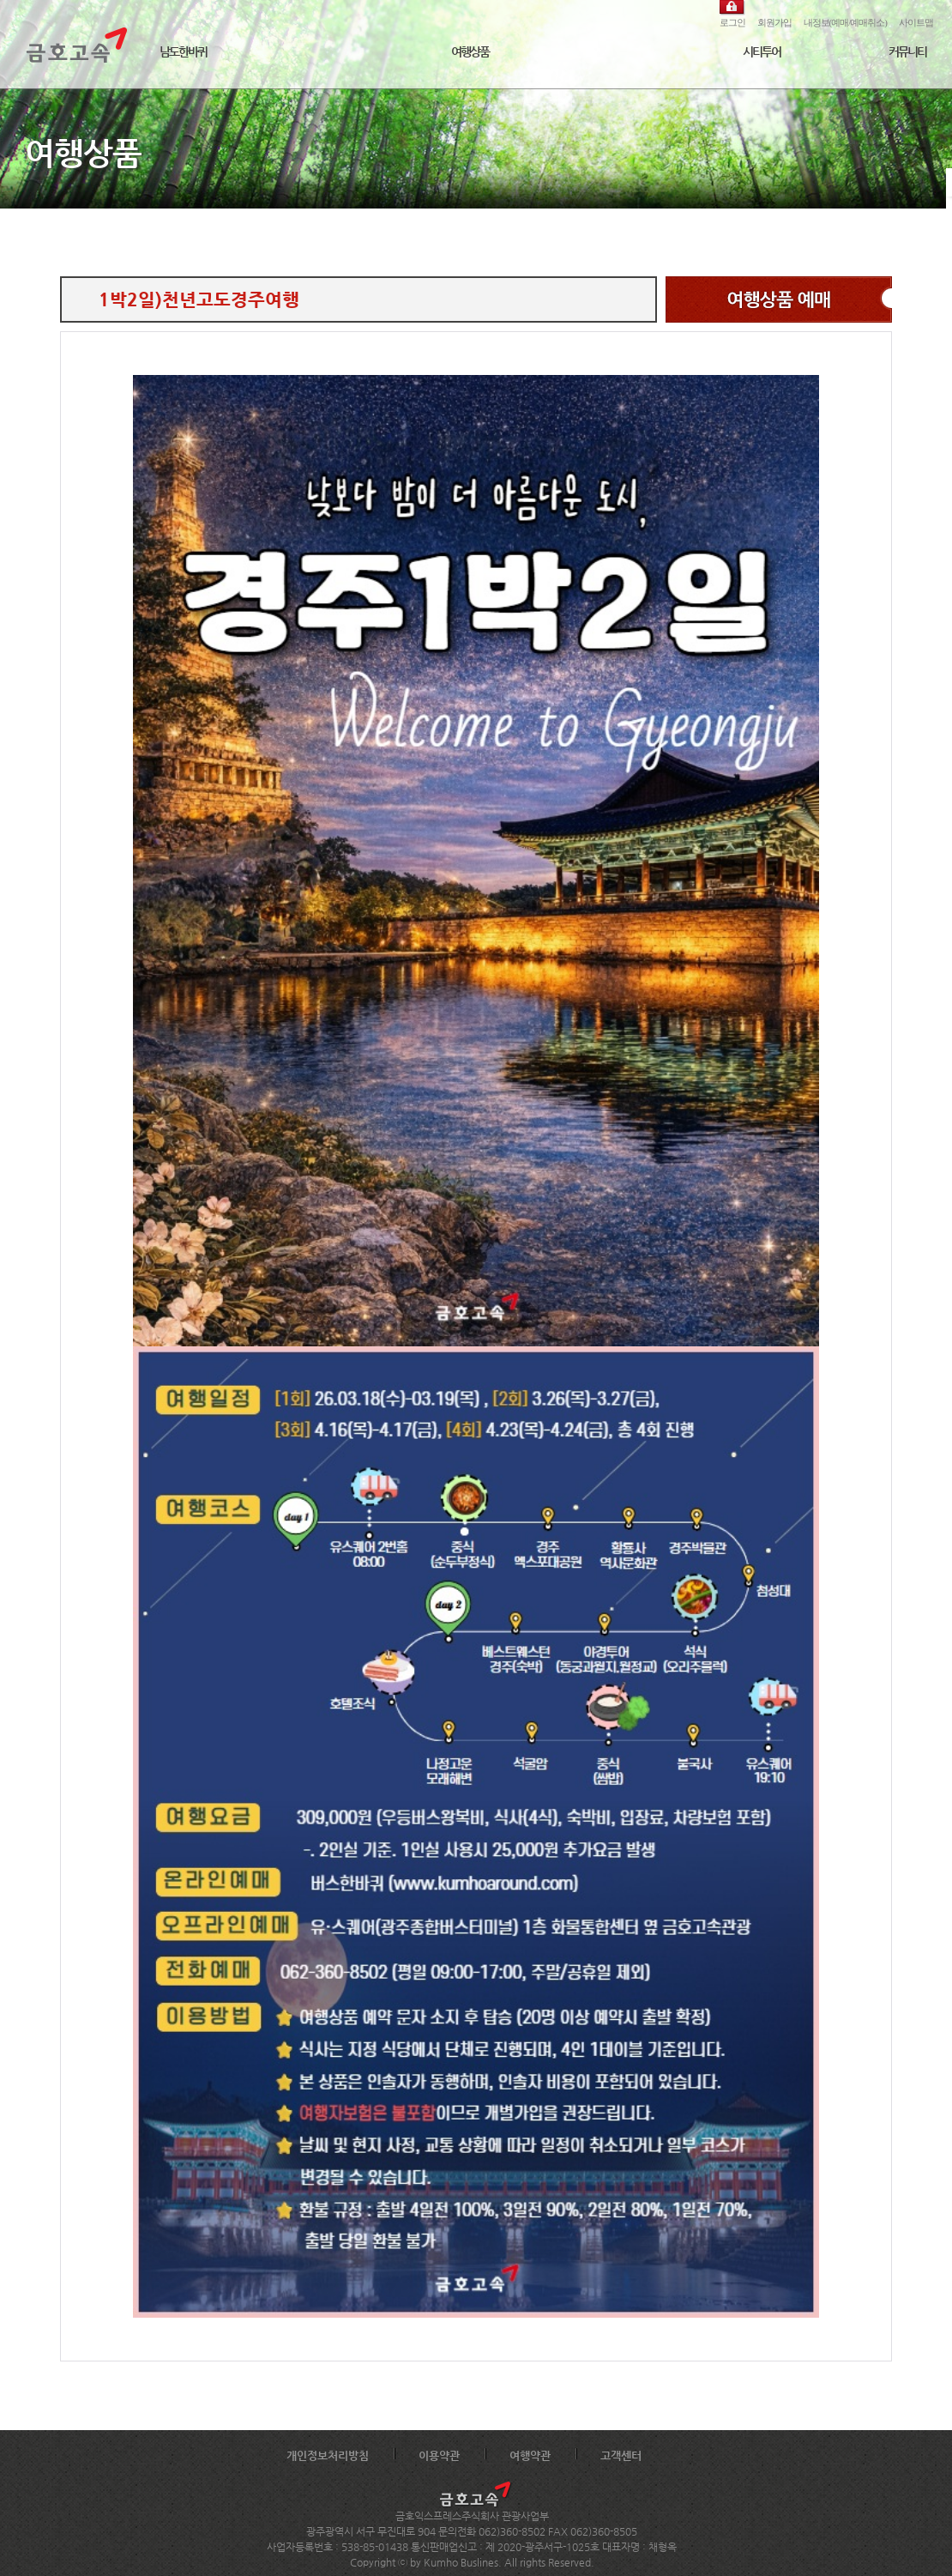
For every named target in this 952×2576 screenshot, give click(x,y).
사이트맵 (916, 22)
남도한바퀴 (183, 51)
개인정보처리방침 (327, 2455)
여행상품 (470, 51)
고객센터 (621, 2455)
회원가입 (774, 22)
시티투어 (761, 51)
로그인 (732, 22)
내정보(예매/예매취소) (845, 22)
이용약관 (439, 2455)
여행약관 (530, 2455)
